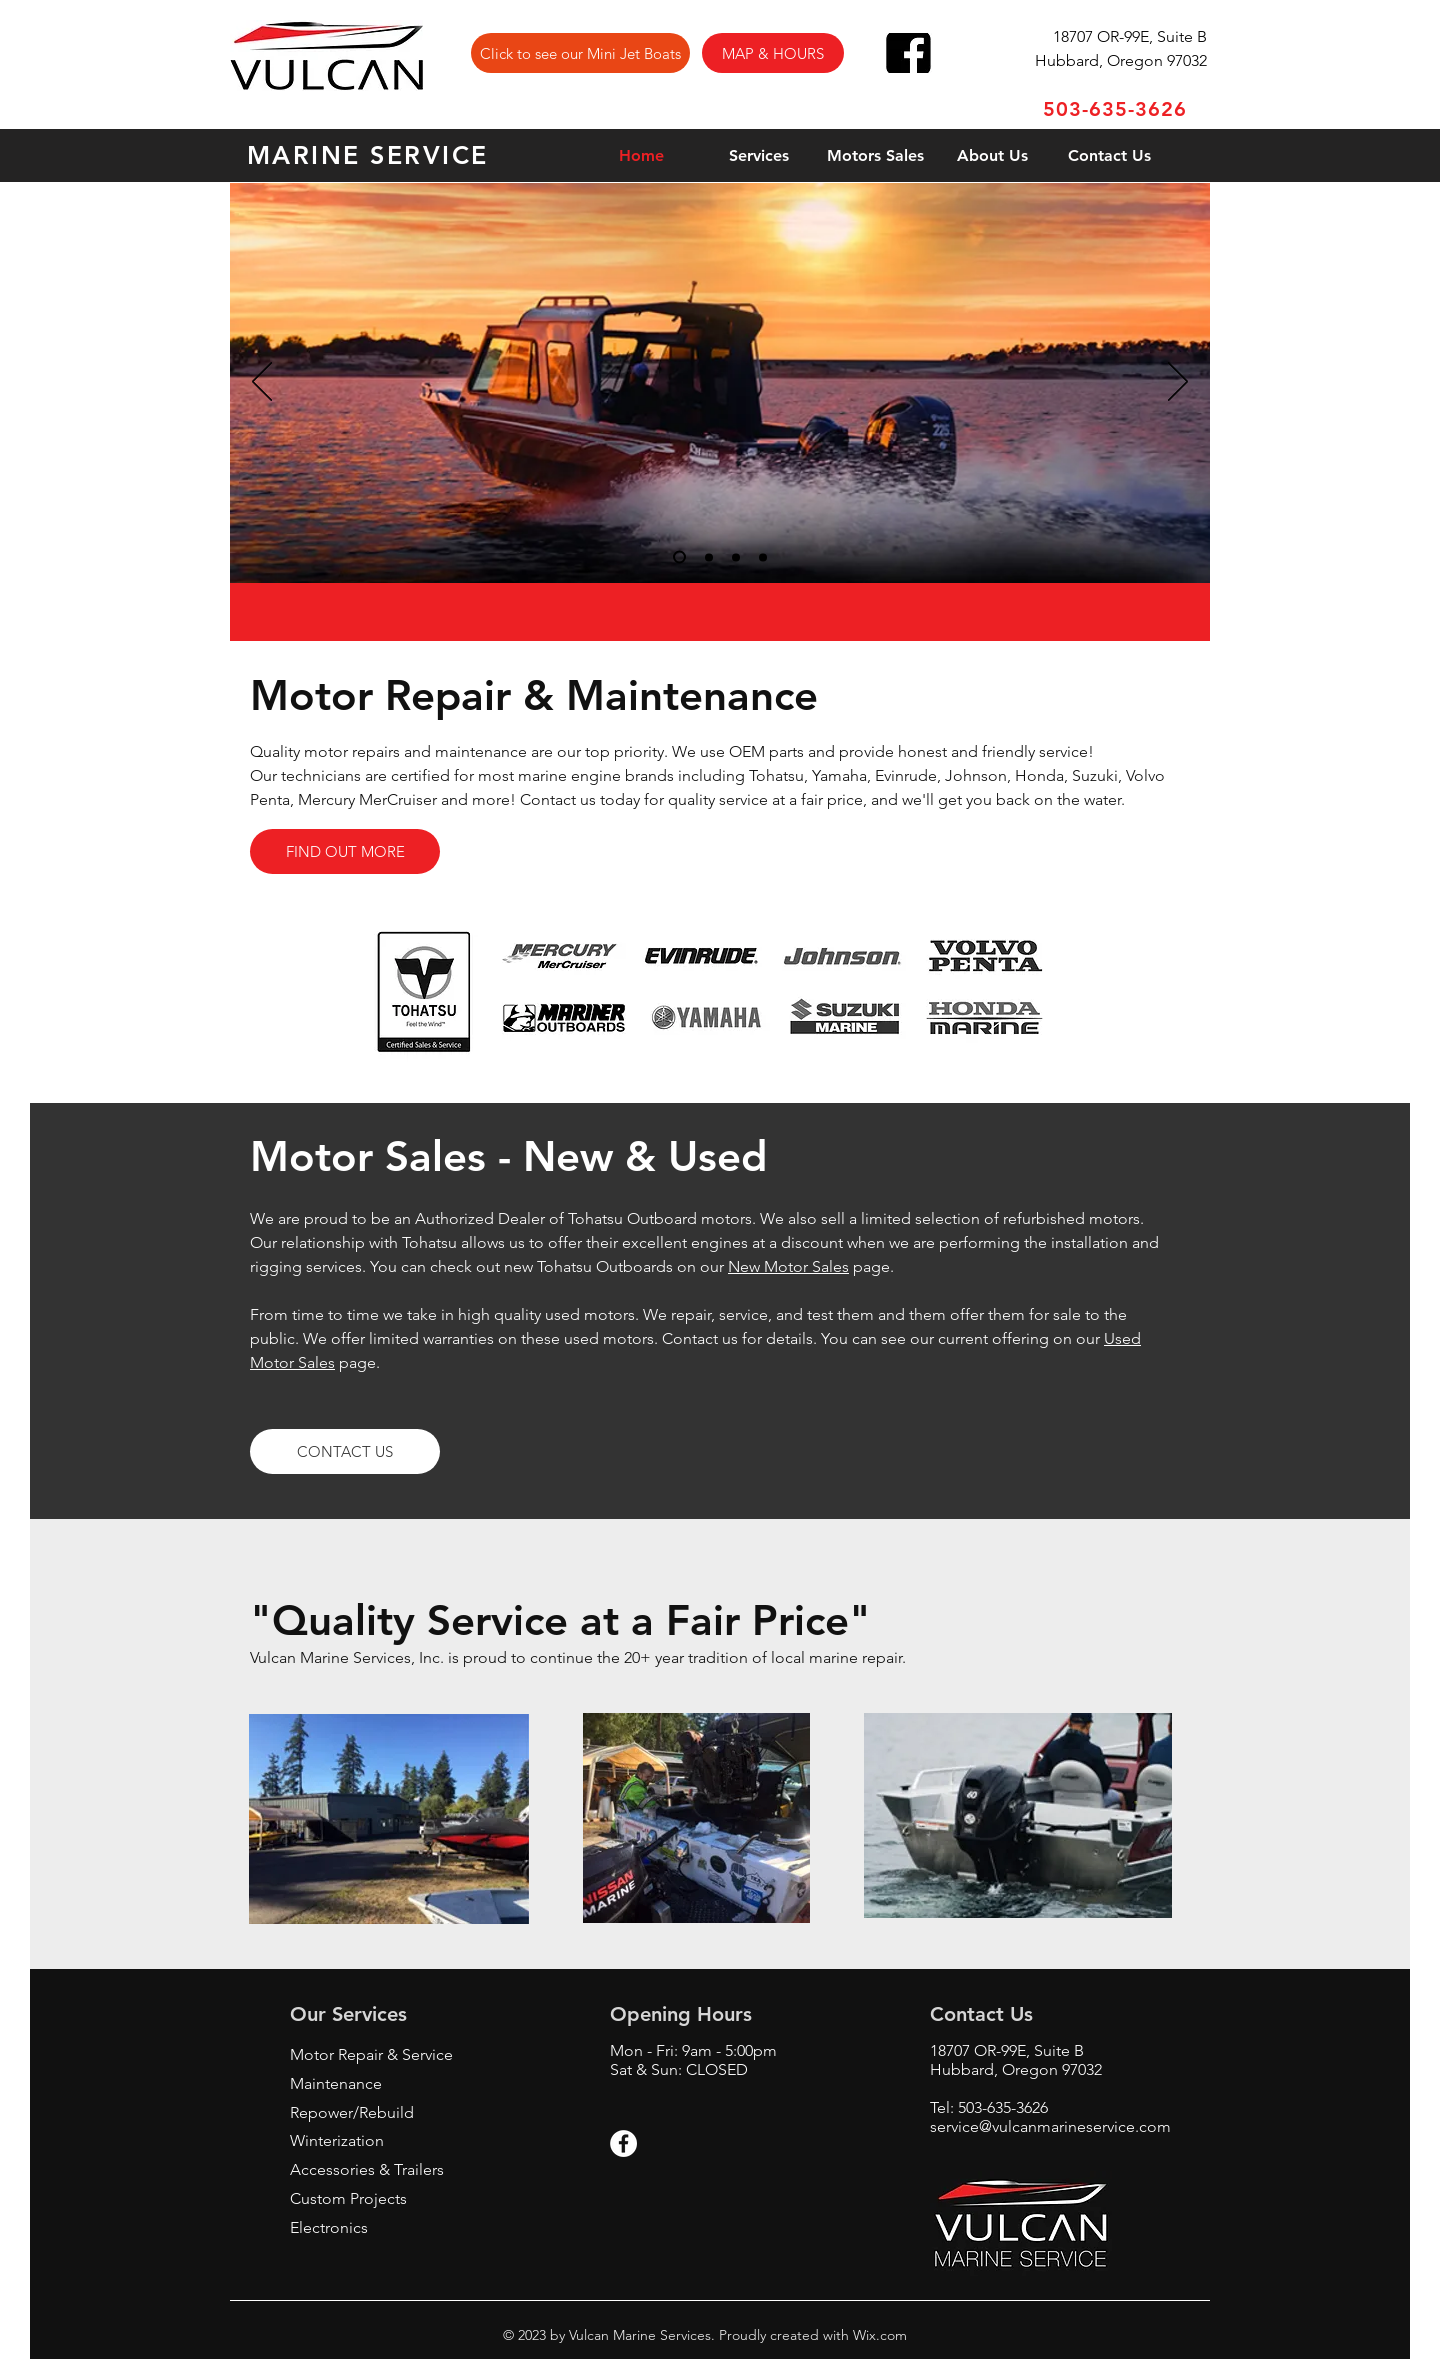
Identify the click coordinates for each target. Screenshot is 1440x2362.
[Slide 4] (763, 557)
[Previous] (262, 383)
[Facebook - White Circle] (623, 2143)
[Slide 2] (709, 557)
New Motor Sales (788, 1266)
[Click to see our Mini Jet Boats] (580, 53)
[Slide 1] (679, 557)
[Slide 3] (736, 557)
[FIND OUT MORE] (345, 851)
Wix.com (878, 2335)
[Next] (1178, 383)
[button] (773, 53)
